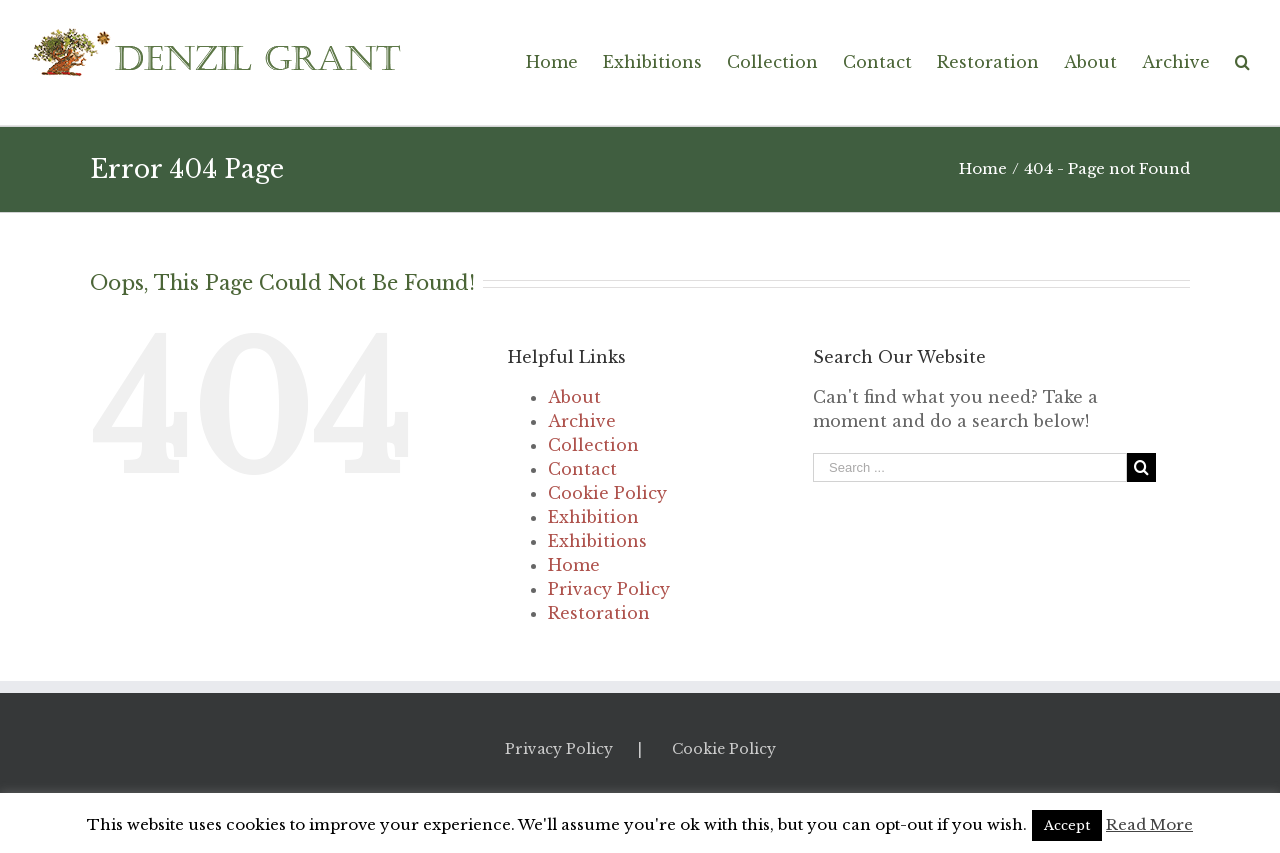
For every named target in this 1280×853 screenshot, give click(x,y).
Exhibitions (597, 541)
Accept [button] (1067, 825)
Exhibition (593, 517)
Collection (593, 445)
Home (574, 565)
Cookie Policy (607, 493)
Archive (582, 421)
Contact (582, 469)
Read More (1149, 824)
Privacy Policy (609, 589)
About (574, 397)
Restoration (599, 613)
